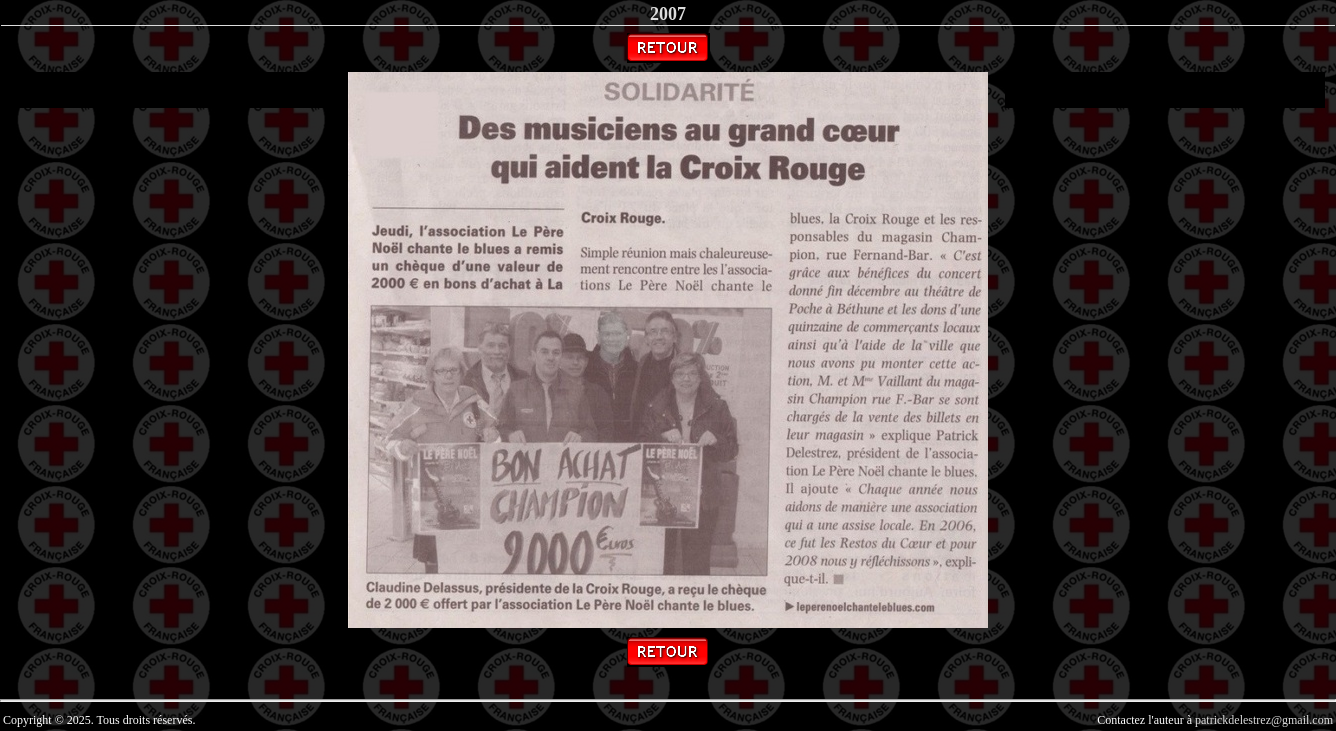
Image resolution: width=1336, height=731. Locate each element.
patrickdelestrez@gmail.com (1264, 720)
